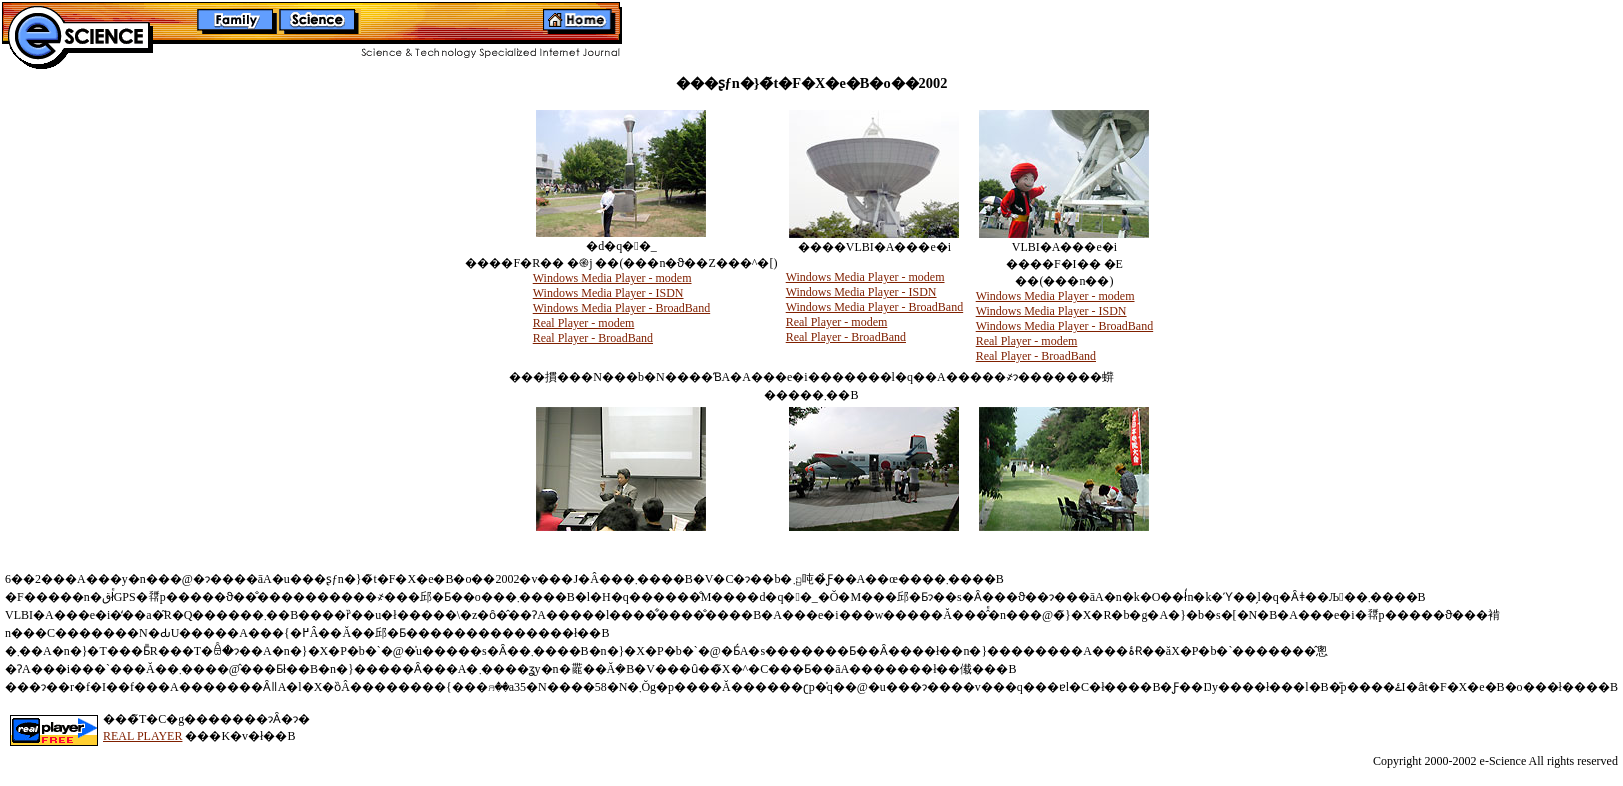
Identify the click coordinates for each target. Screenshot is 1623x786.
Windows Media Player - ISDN (608, 293)
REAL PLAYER (142, 736)
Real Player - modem (584, 323)
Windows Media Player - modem (612, 278)
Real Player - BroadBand (593, 338)
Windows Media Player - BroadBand (621, 308)
